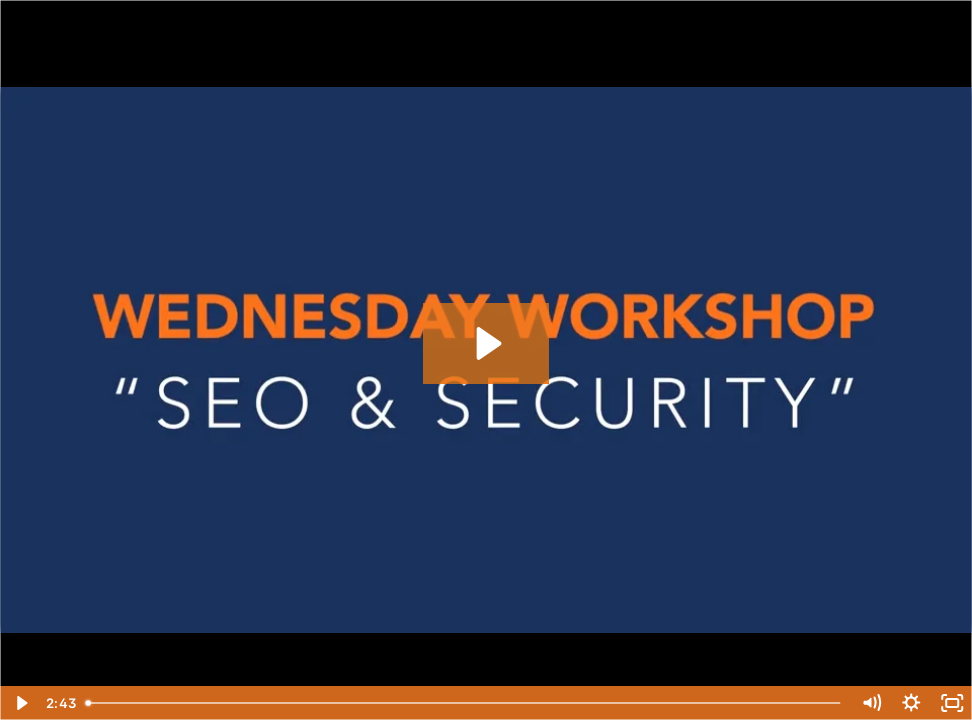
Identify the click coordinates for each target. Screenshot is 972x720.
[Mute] (871, 703)
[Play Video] (20, 703)
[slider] (464, 703)
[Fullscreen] (952, 703)
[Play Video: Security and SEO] (486, 343)
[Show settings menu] (911, 703)
